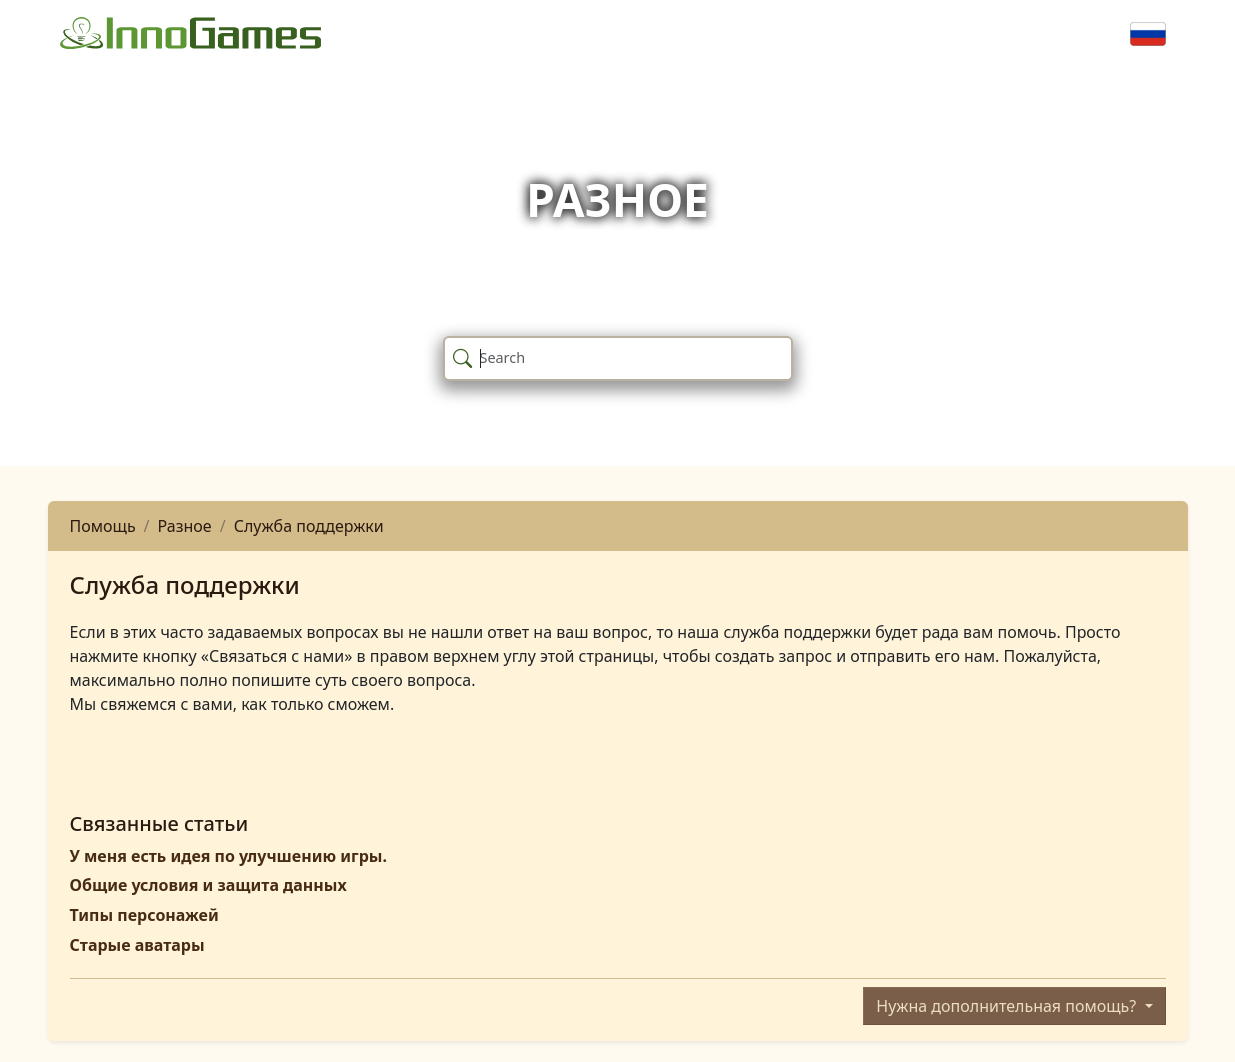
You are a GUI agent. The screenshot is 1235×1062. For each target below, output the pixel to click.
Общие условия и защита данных (208, 885)
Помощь (103, 526)
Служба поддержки (309, 526)
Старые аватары (137, 945)
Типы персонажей (144, 915)
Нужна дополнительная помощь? (1008, 1006)
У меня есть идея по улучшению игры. (228, 856)
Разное (185, 526)
